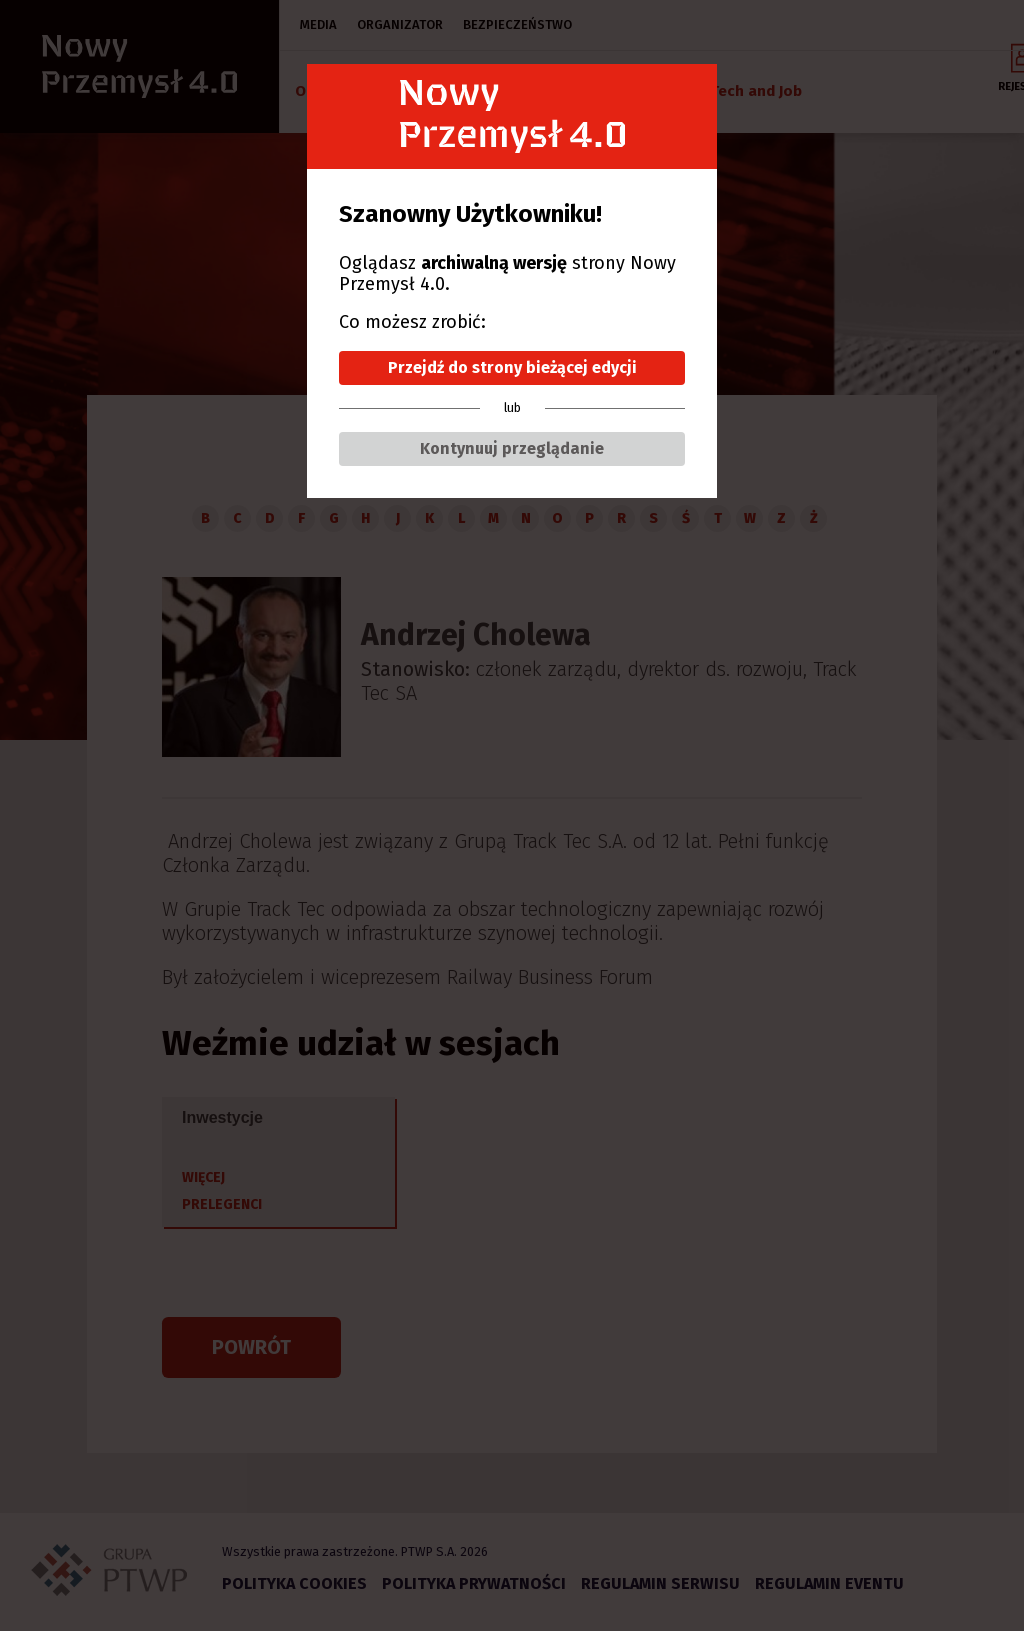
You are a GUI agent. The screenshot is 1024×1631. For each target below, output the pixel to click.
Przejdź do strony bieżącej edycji (512, 367)
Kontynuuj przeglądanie (512, 448)
